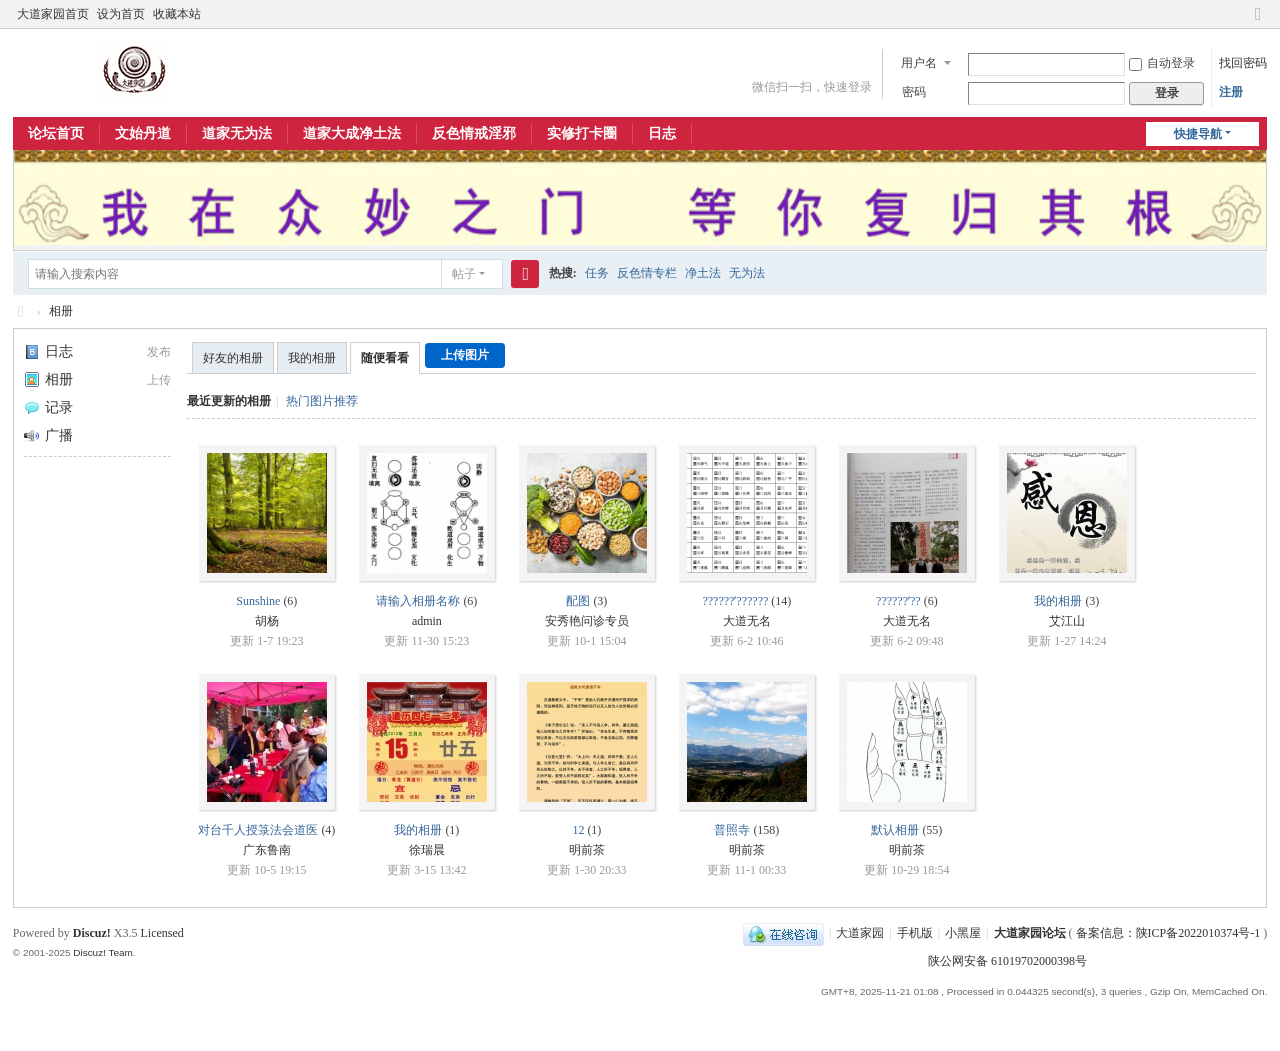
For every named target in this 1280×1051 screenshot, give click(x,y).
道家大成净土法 (352, 133)
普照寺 (732, 830)
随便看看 (385, 358)
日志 (662, 133)
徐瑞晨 (427, 850)
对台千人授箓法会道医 (258, 830)
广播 (48, 435)
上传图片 (465, 355)
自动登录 (1162, 63)
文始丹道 (143, 133)
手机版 (915, 933)
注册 (1231, 92)
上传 (159, 380)
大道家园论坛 (21, 311)
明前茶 (587, 850)
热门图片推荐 (322, 401)
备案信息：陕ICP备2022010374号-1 (1170, 933)
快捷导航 (1198, 134)
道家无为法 (237, 133)
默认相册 (895, 830)
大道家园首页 (53, 14)
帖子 (464, 274)
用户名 (919, 63)
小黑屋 (963, 933)
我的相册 (312, 358)
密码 (914, 92)
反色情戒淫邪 (474, 133)
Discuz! (92, 933)
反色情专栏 (647, 273)
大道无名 (747, 621)
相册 (61, 311)
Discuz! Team (103, 952)
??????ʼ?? (898, 601)
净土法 (703, 273)
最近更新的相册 (229, 401)
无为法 (747, 273)
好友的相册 (233, 358)
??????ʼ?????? (735, 601)
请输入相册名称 (418, 601)
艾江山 (1067, 621)
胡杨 (267, 621)
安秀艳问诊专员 (587, 621)
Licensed (161, 933)
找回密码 (1243, 63)
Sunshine (258, 601)
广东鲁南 (267, 850)
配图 (578, 601)
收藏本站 (177, 14)
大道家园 (860, 933)
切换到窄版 (1258, 22)
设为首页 (121, 14)
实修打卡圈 (582, 133)
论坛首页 (56, 133)
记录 (48, 407)
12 (578, 830)
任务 (597, 273)
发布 (159, 352)
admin (427, 621)
